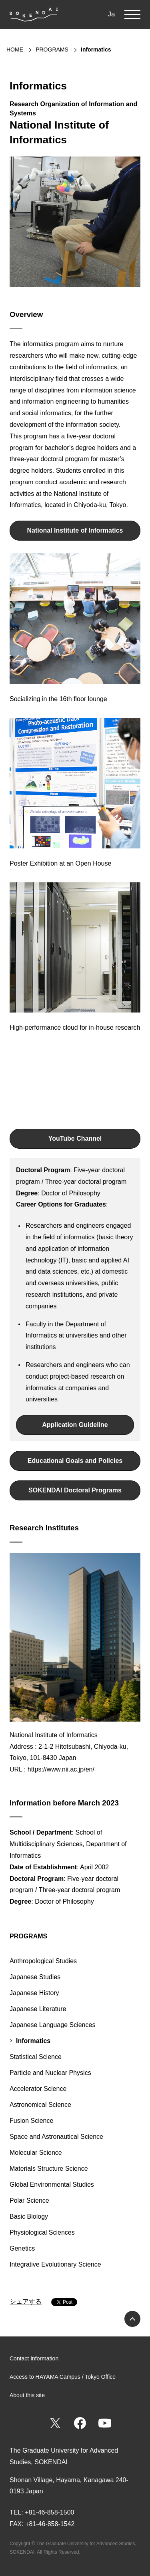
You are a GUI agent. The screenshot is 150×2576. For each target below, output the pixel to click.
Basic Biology (29, 2216)
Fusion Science (31, 2120)
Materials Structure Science (49, 2168)
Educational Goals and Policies (75, 1460)
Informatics (33, 2040)
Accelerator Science (38, 2088)
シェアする (26, 2301)
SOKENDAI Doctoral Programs (75, 1490)
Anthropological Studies (43, 1961)
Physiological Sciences (42, 2232)
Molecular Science (36, 2152)
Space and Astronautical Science (56, 2136)
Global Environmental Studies (52, 2184)
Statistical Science (36, 2056)
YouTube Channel (75, 1138)
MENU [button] (132, 14)
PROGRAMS (28, 1936)
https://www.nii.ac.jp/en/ (61, 1769)
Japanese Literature (38, 2008)
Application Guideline (75, 1424)
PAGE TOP (132, 2319)
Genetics (22, 2248)
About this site (27, 2395)
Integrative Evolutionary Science (55, 2264)
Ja (111, 14)
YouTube (104, 2423)
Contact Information (34, 2358)
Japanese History (34, 1992)
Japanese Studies (35, 1977)
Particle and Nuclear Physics (50, 2072)
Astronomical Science (40, 2104)
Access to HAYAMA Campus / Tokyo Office (63, 2377)
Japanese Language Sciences (52, 2024)
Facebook (80, 2423)
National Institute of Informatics (75, 530)
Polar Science (29, 2200)
